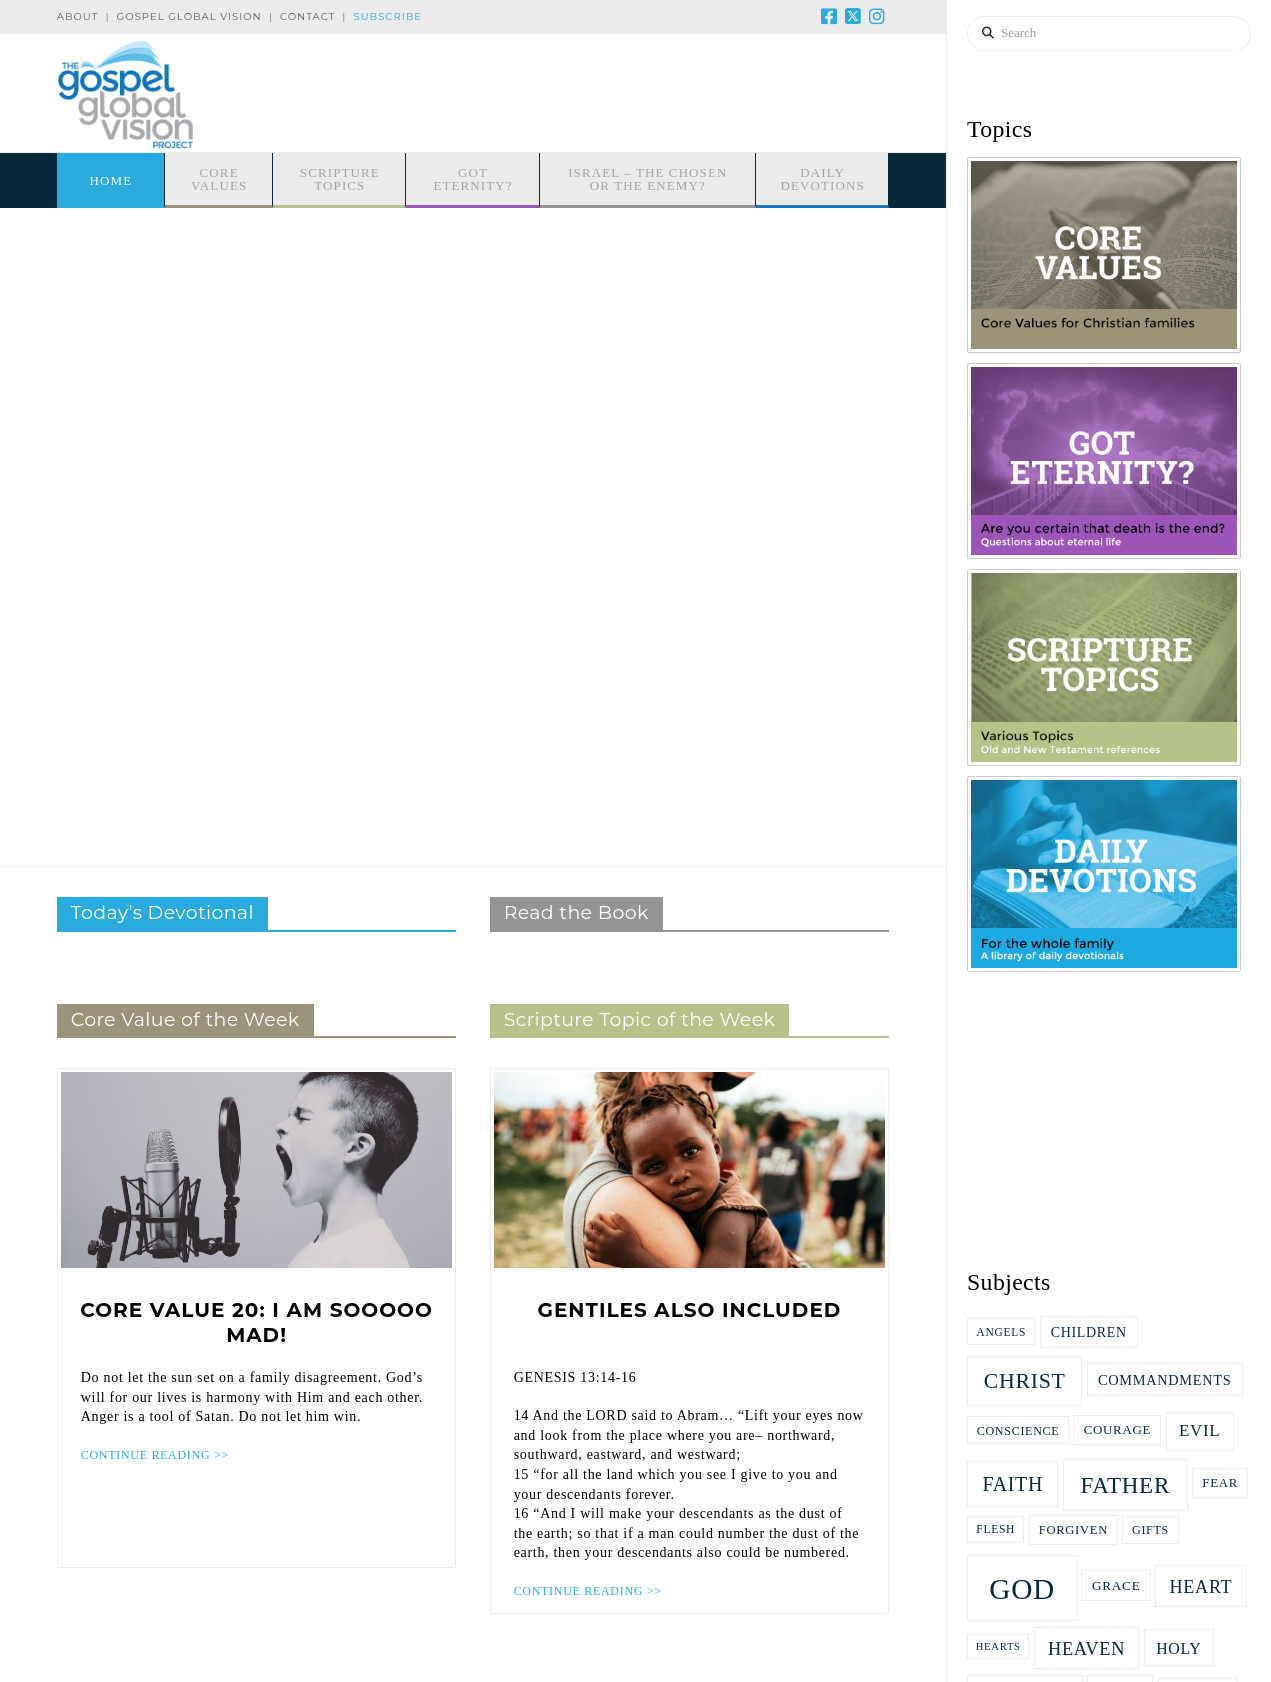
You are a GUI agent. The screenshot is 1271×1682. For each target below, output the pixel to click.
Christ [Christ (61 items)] (1025, 1381)
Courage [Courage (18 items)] (1117, 1429)
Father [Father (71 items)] (1125, 1485)
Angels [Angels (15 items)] (1001, 1332)
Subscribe (388, 16)
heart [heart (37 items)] (1200, 1587)
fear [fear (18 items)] (1220, 1482)
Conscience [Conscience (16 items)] (1018, 1431)
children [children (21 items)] (1089, 1332)
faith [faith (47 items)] (1012, 1484)
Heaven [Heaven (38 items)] (1086, 1649)
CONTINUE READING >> (155, 1455)
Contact (307, 16)
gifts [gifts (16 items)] (1150, 1530)
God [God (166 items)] (1022, 1589)
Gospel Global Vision (189, 16)
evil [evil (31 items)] (1199, 1430)
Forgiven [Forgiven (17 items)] (1073, 1530)
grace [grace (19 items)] (1116, 1585)
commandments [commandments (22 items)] (1164, 1380)
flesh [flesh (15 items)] (995, 1529)
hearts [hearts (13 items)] (998, 1646)
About (78, 16)
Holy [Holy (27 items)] (1178, 1648)
